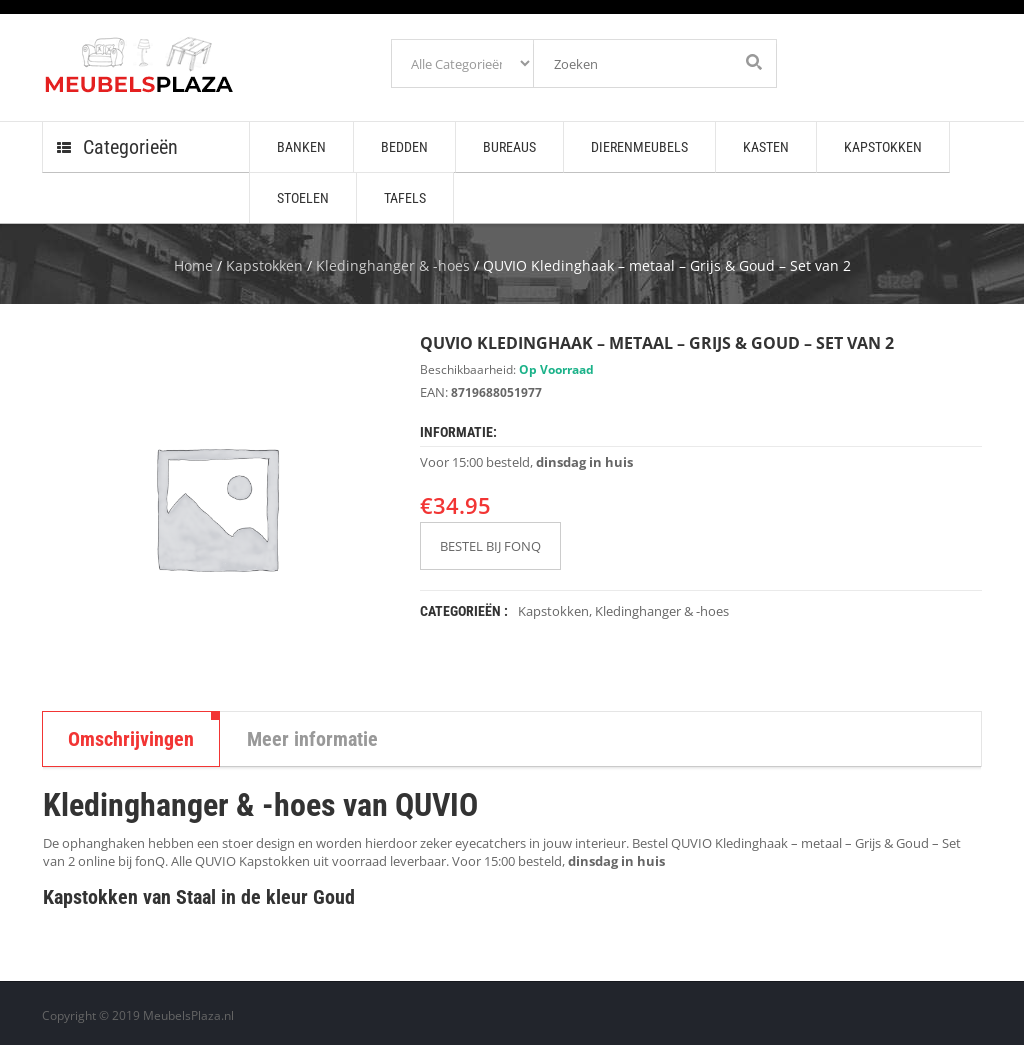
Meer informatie (312, 739)
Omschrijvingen (131, 739)
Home (193, 265)
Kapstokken (264, 265)
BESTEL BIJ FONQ (490, 546)
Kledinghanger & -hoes (393, 265)
